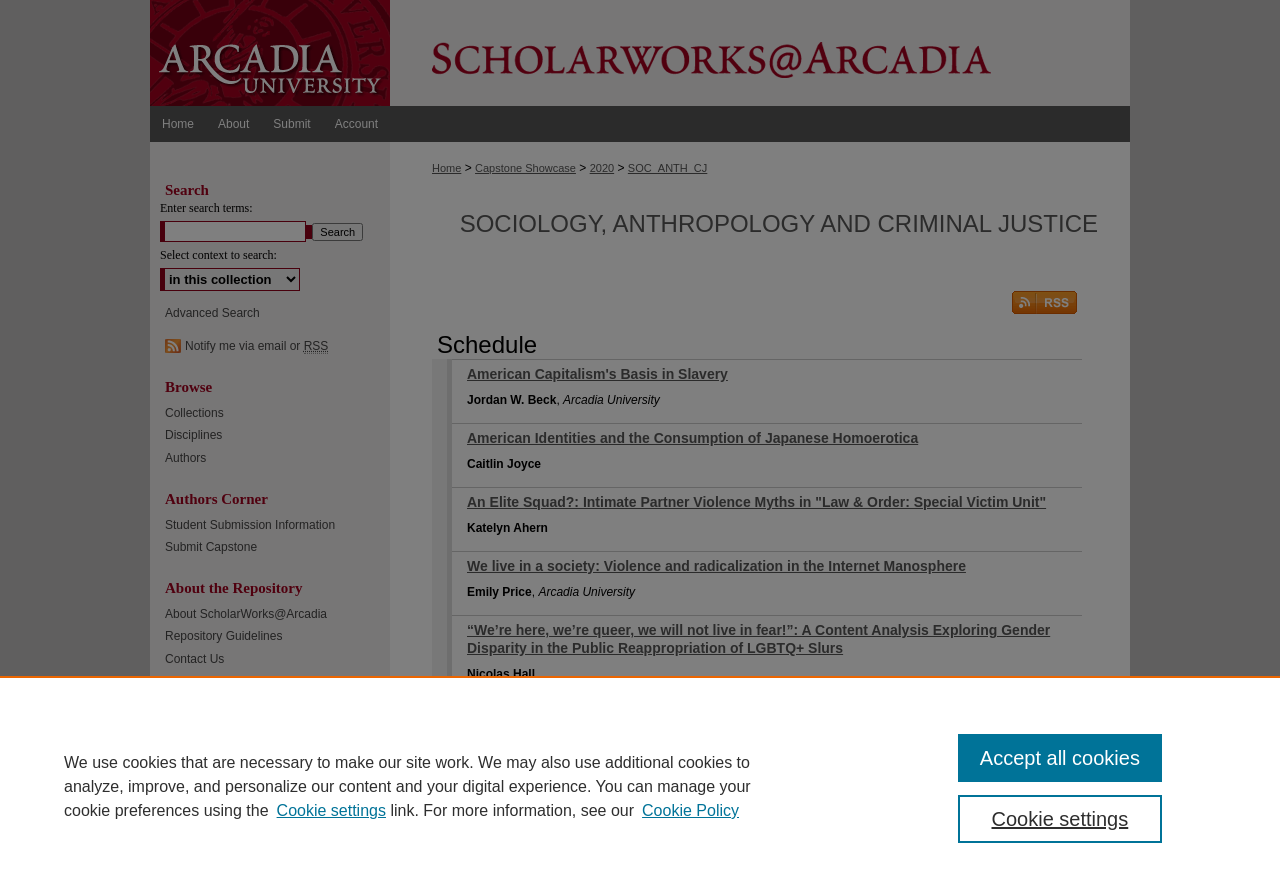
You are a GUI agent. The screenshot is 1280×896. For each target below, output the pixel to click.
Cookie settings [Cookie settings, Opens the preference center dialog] (1060, 819)
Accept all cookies (1060, 758)
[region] (640, 786)
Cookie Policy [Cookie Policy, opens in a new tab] (690, 810)
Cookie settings (331, 810)
